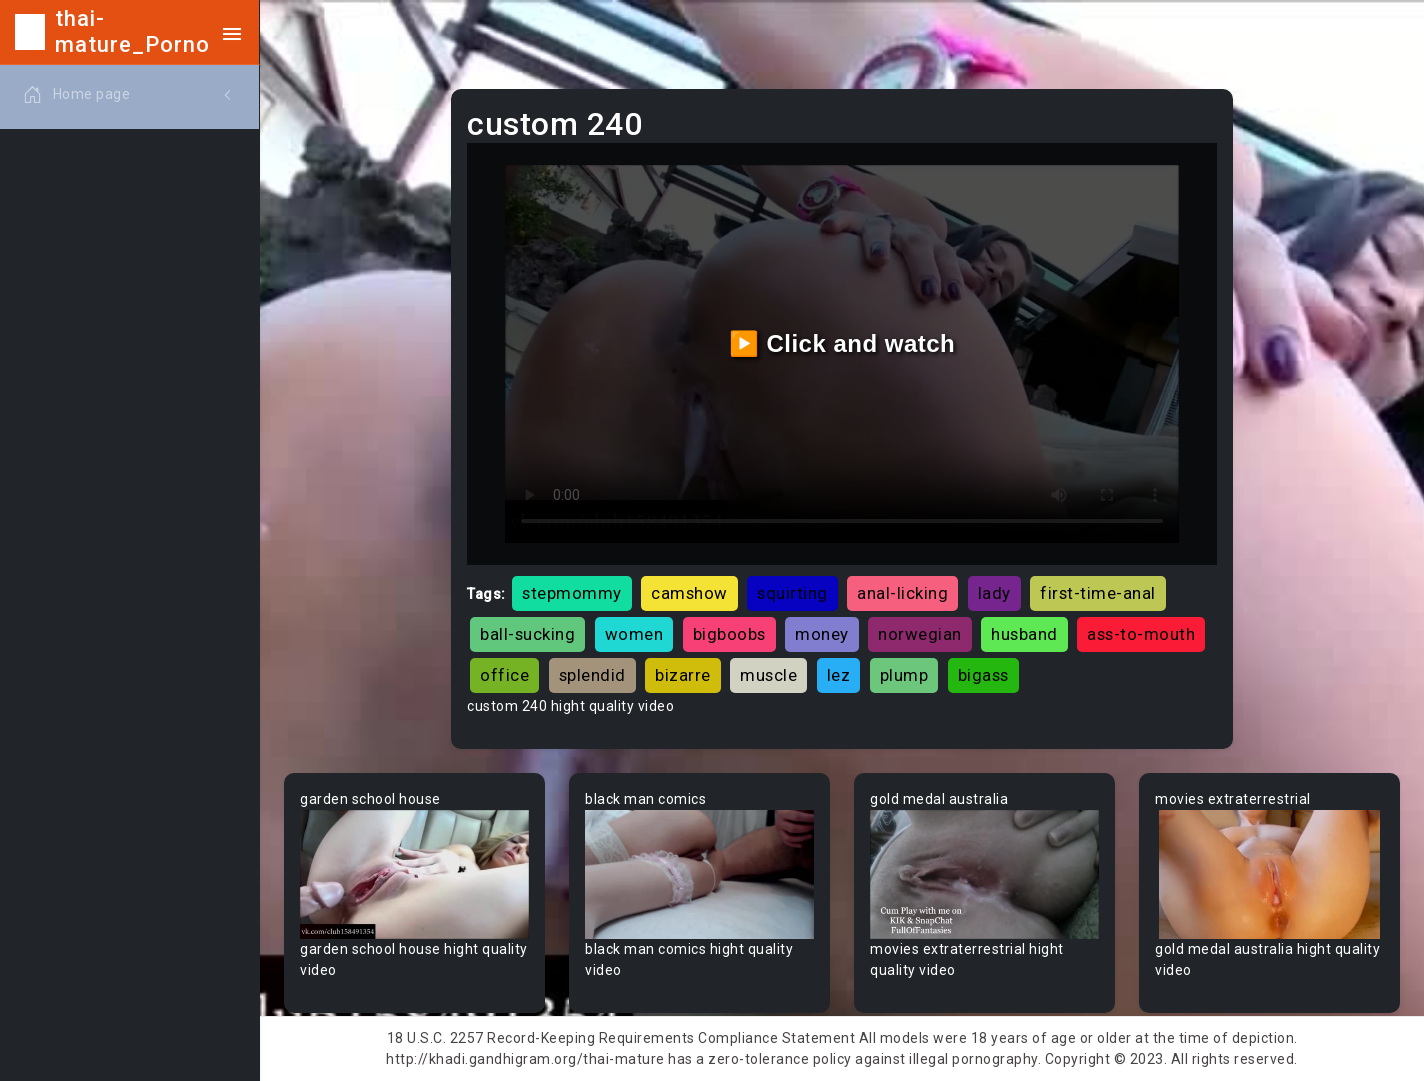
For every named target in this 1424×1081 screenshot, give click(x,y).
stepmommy (572, 593)
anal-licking (902, 593)
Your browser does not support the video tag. (414, 874)
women (634, 634)
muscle (768, 675)
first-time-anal (1098, 593)
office (504, 675)
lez (839, 675)
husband (1024, 634)
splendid (592, 675)
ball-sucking (527, 634)
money (822, 634)
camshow (689, 593)
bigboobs (729, 634)
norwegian (920, 634)
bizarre (683, 675)
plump (904, 675)
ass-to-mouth (1141, 634)
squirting (792, 593)
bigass (983, 675)
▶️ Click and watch (842, 343)
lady (994, 593)
